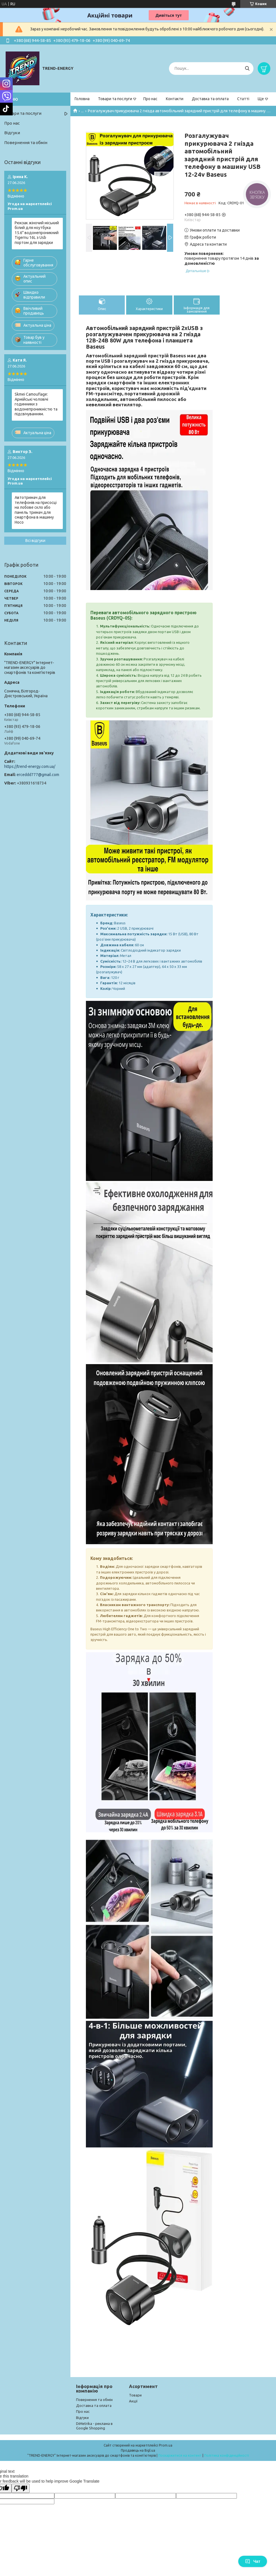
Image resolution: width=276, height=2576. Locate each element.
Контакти (174, 99)
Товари (135, 2395)
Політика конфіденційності (226, 2455)
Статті (243, 99)
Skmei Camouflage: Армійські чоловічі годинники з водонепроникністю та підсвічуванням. (36, 404)
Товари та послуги (115, 99)
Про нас (150, 99)
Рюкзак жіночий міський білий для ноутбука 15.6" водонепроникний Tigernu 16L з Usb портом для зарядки (37, 233)
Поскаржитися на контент (180, 2455)
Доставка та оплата (210, 99)
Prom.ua (165, 2445)
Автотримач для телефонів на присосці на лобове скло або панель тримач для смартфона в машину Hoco (36, 509)
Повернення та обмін (25, 142)
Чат (252, 2561)
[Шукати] (247, 68)
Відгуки (12, 132)
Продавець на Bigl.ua (138, 2450)
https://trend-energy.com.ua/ (29, 766)
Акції (133, 2401)
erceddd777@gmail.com (38, 774)
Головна (82, 99)
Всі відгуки (35, 540)
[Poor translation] (21, 2488)
